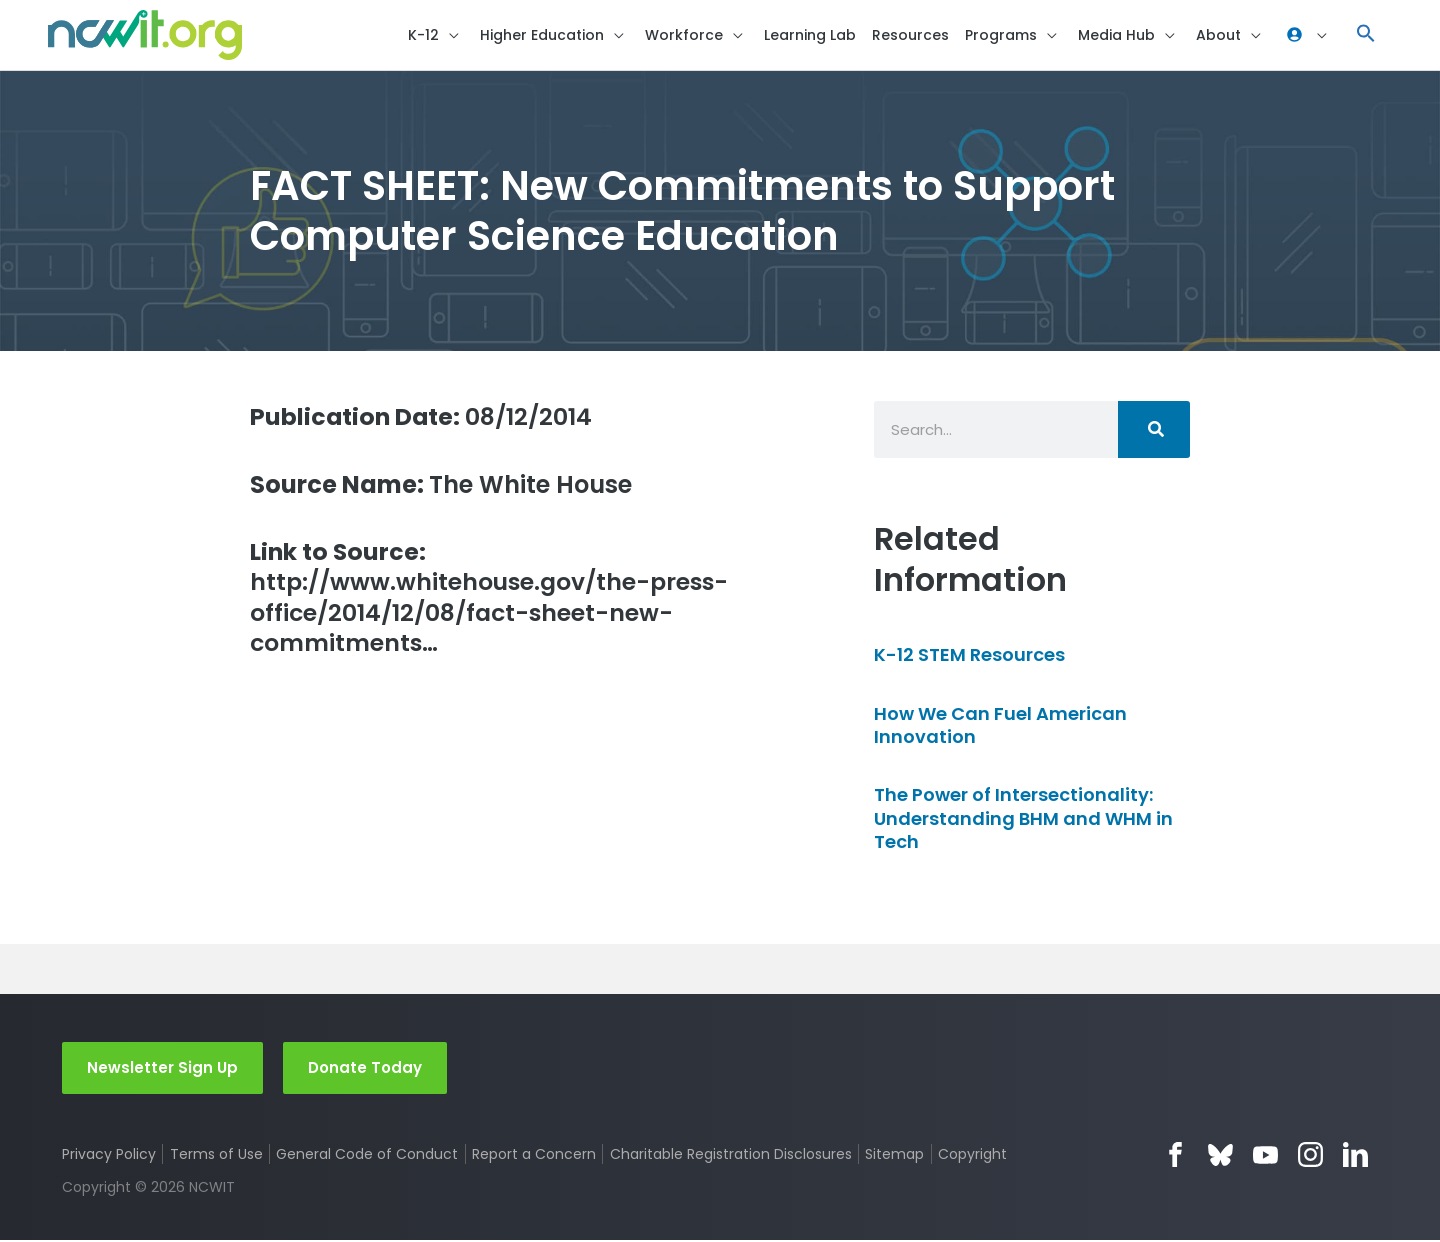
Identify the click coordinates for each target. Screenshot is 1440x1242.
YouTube (1265, 1156)
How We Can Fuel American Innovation (1000, 726)
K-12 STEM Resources (969, 656)
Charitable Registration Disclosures (731, 1156)
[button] (1366, 35)
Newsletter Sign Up (162, 1068)
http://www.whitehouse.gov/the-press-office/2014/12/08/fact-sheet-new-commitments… (494, 600)
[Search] (1154, 430)
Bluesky (1220, 1156)
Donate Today (365, 1068)
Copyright (973, 1156)
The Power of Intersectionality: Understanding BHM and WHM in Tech (1023, 820)
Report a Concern (534, 1156)
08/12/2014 (423, 417)
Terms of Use (216, 1156)
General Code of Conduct (368, 1156)
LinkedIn (1355, 1156)
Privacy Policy (109, 1156)
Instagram (1310, 1156)
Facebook (1175, 1156)
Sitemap (895, 1156)
